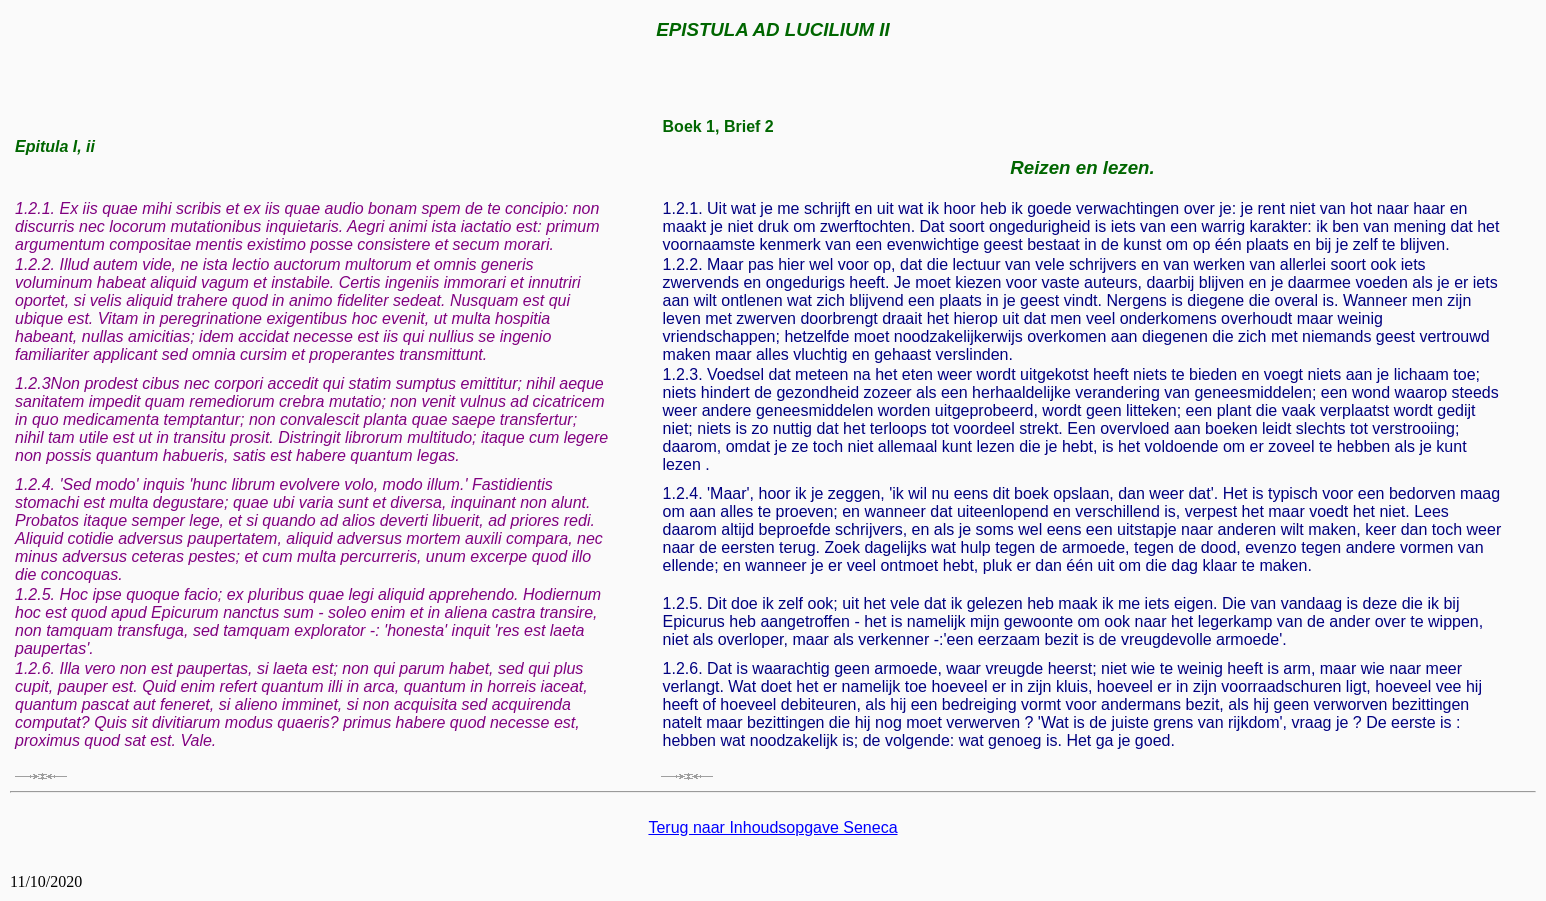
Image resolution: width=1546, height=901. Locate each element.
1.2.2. (35, 264)
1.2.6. (35, 668)
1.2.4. (35, 484)
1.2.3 (33, 383)
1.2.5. (35, 594)
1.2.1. (35, 208)
